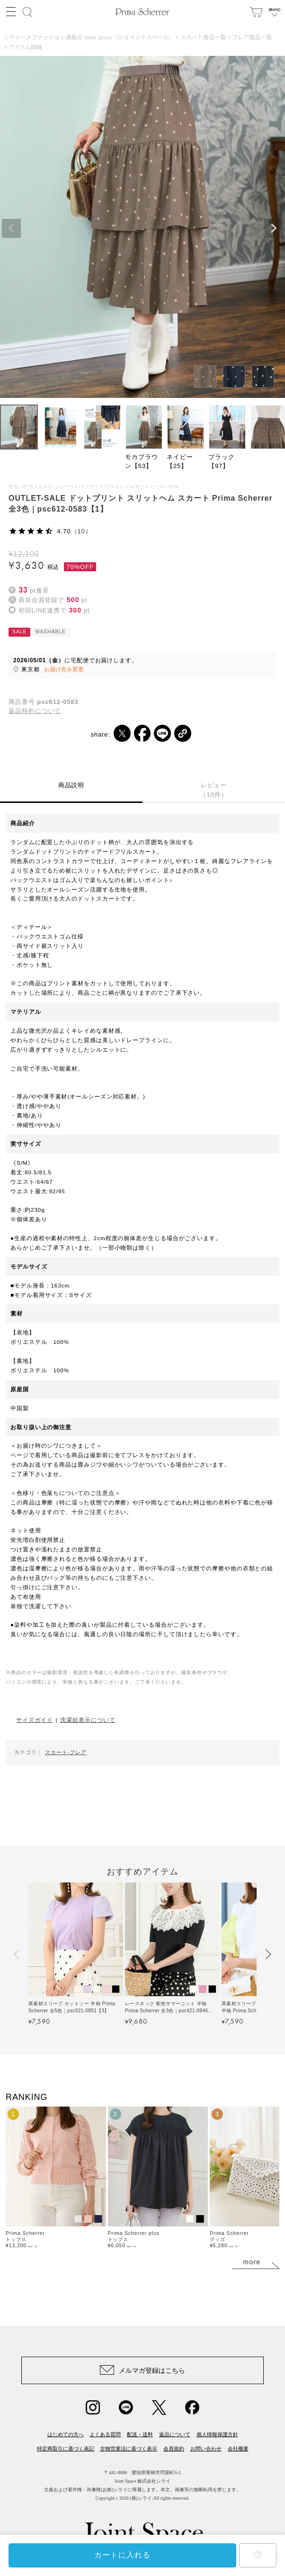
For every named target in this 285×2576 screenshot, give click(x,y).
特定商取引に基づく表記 (65, 2448)
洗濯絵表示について (87, 1720)
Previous (11, 228)
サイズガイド (34, 1720)
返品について (174, 2434)
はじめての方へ (65, 2434)
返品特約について (35, 710)
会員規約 (173, 2448)
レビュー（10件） (213, 790)
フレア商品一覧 (252, 37)
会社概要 (238, 2448)
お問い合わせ (206, 2448)
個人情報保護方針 (217, 2434)
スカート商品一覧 (203, 37)
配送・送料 (140, 2434)
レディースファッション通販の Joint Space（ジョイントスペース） (89, 37)
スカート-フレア (66, 1752)
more (252, 2262)
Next (273, 228)
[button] (17, 1954)
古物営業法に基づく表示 (128, 2448)
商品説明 (71, 785)
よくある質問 (105, 2434)
